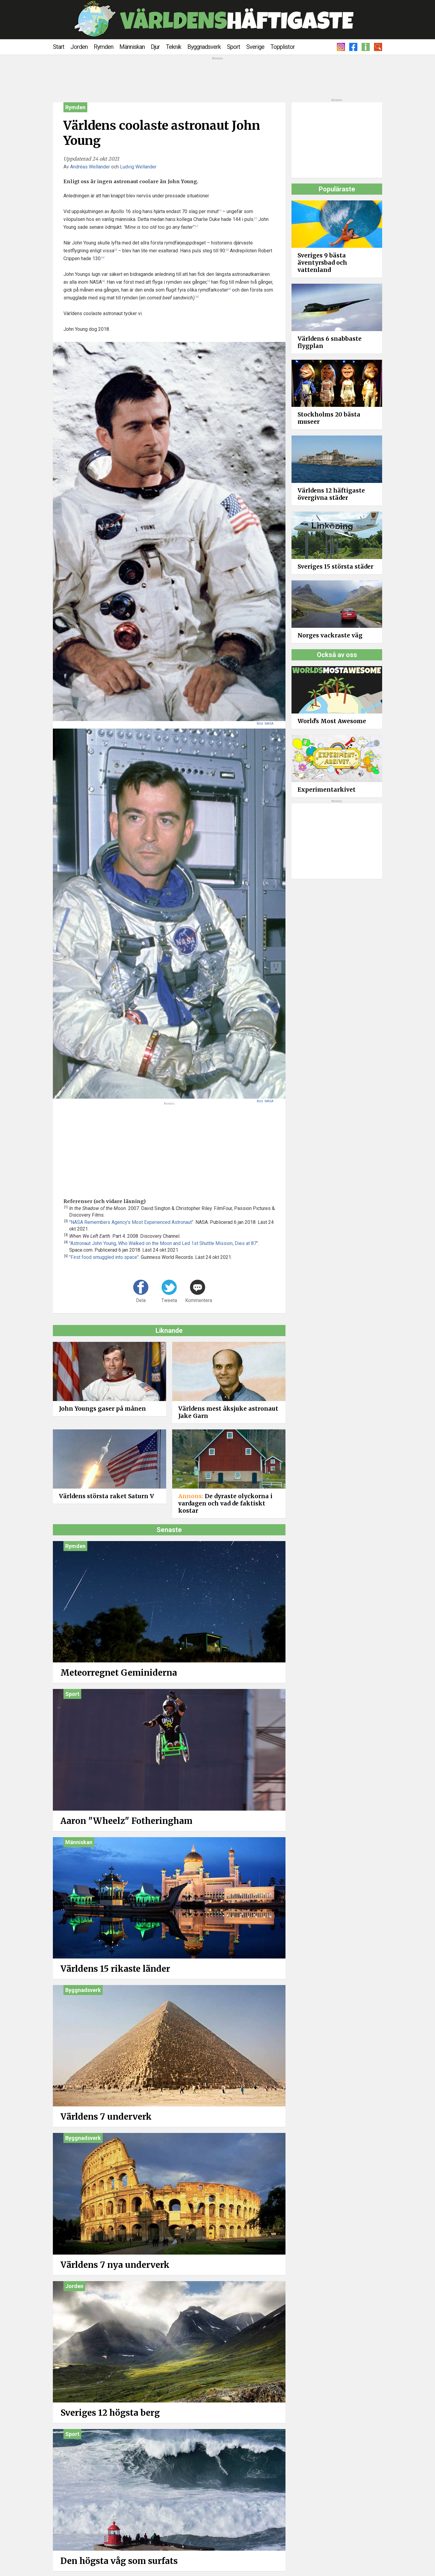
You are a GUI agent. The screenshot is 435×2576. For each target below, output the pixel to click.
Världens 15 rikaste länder (115, 1968)
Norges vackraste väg (330, 635)
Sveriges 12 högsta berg (110, 2412)
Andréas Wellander (90, 167)
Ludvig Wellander (138, 167)
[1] (219, 210)
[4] (103, 281)
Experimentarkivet (327, 789)
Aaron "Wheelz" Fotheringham (126, 1820)
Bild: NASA (265, 724)
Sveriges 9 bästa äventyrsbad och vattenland (322, 262)
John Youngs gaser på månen (102, 1408)
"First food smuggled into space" (104, 1257)
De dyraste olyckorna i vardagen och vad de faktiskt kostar (225, 1503)
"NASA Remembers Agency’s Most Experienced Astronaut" (131, 1222)
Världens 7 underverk (106, 2116)
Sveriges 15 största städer (335, 566)
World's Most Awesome (332, 721)
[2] (115, 249)
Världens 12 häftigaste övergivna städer (331, 494)
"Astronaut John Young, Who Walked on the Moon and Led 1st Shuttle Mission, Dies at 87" (163, 1243)
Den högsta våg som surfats (119, 2560)
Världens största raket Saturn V (106, 1496)
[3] (227, 249)
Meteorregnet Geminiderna (118, 1672)
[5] (197, 296)
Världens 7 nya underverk (114, 2264)
